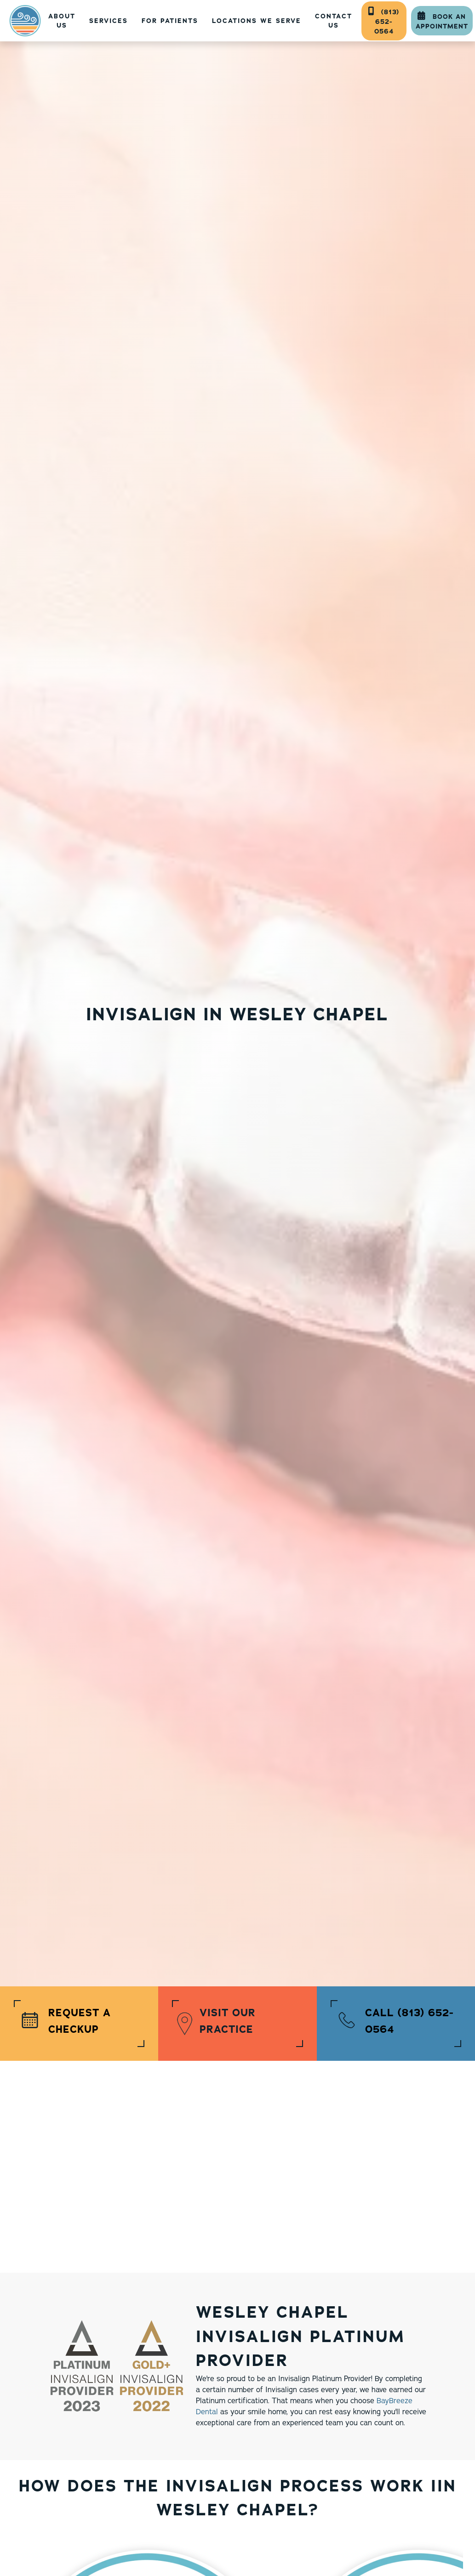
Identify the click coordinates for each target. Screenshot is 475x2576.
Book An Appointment (442, 20)
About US (61, 20)
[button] (108, 20)
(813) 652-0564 (383, 21)
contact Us (333, 20)
